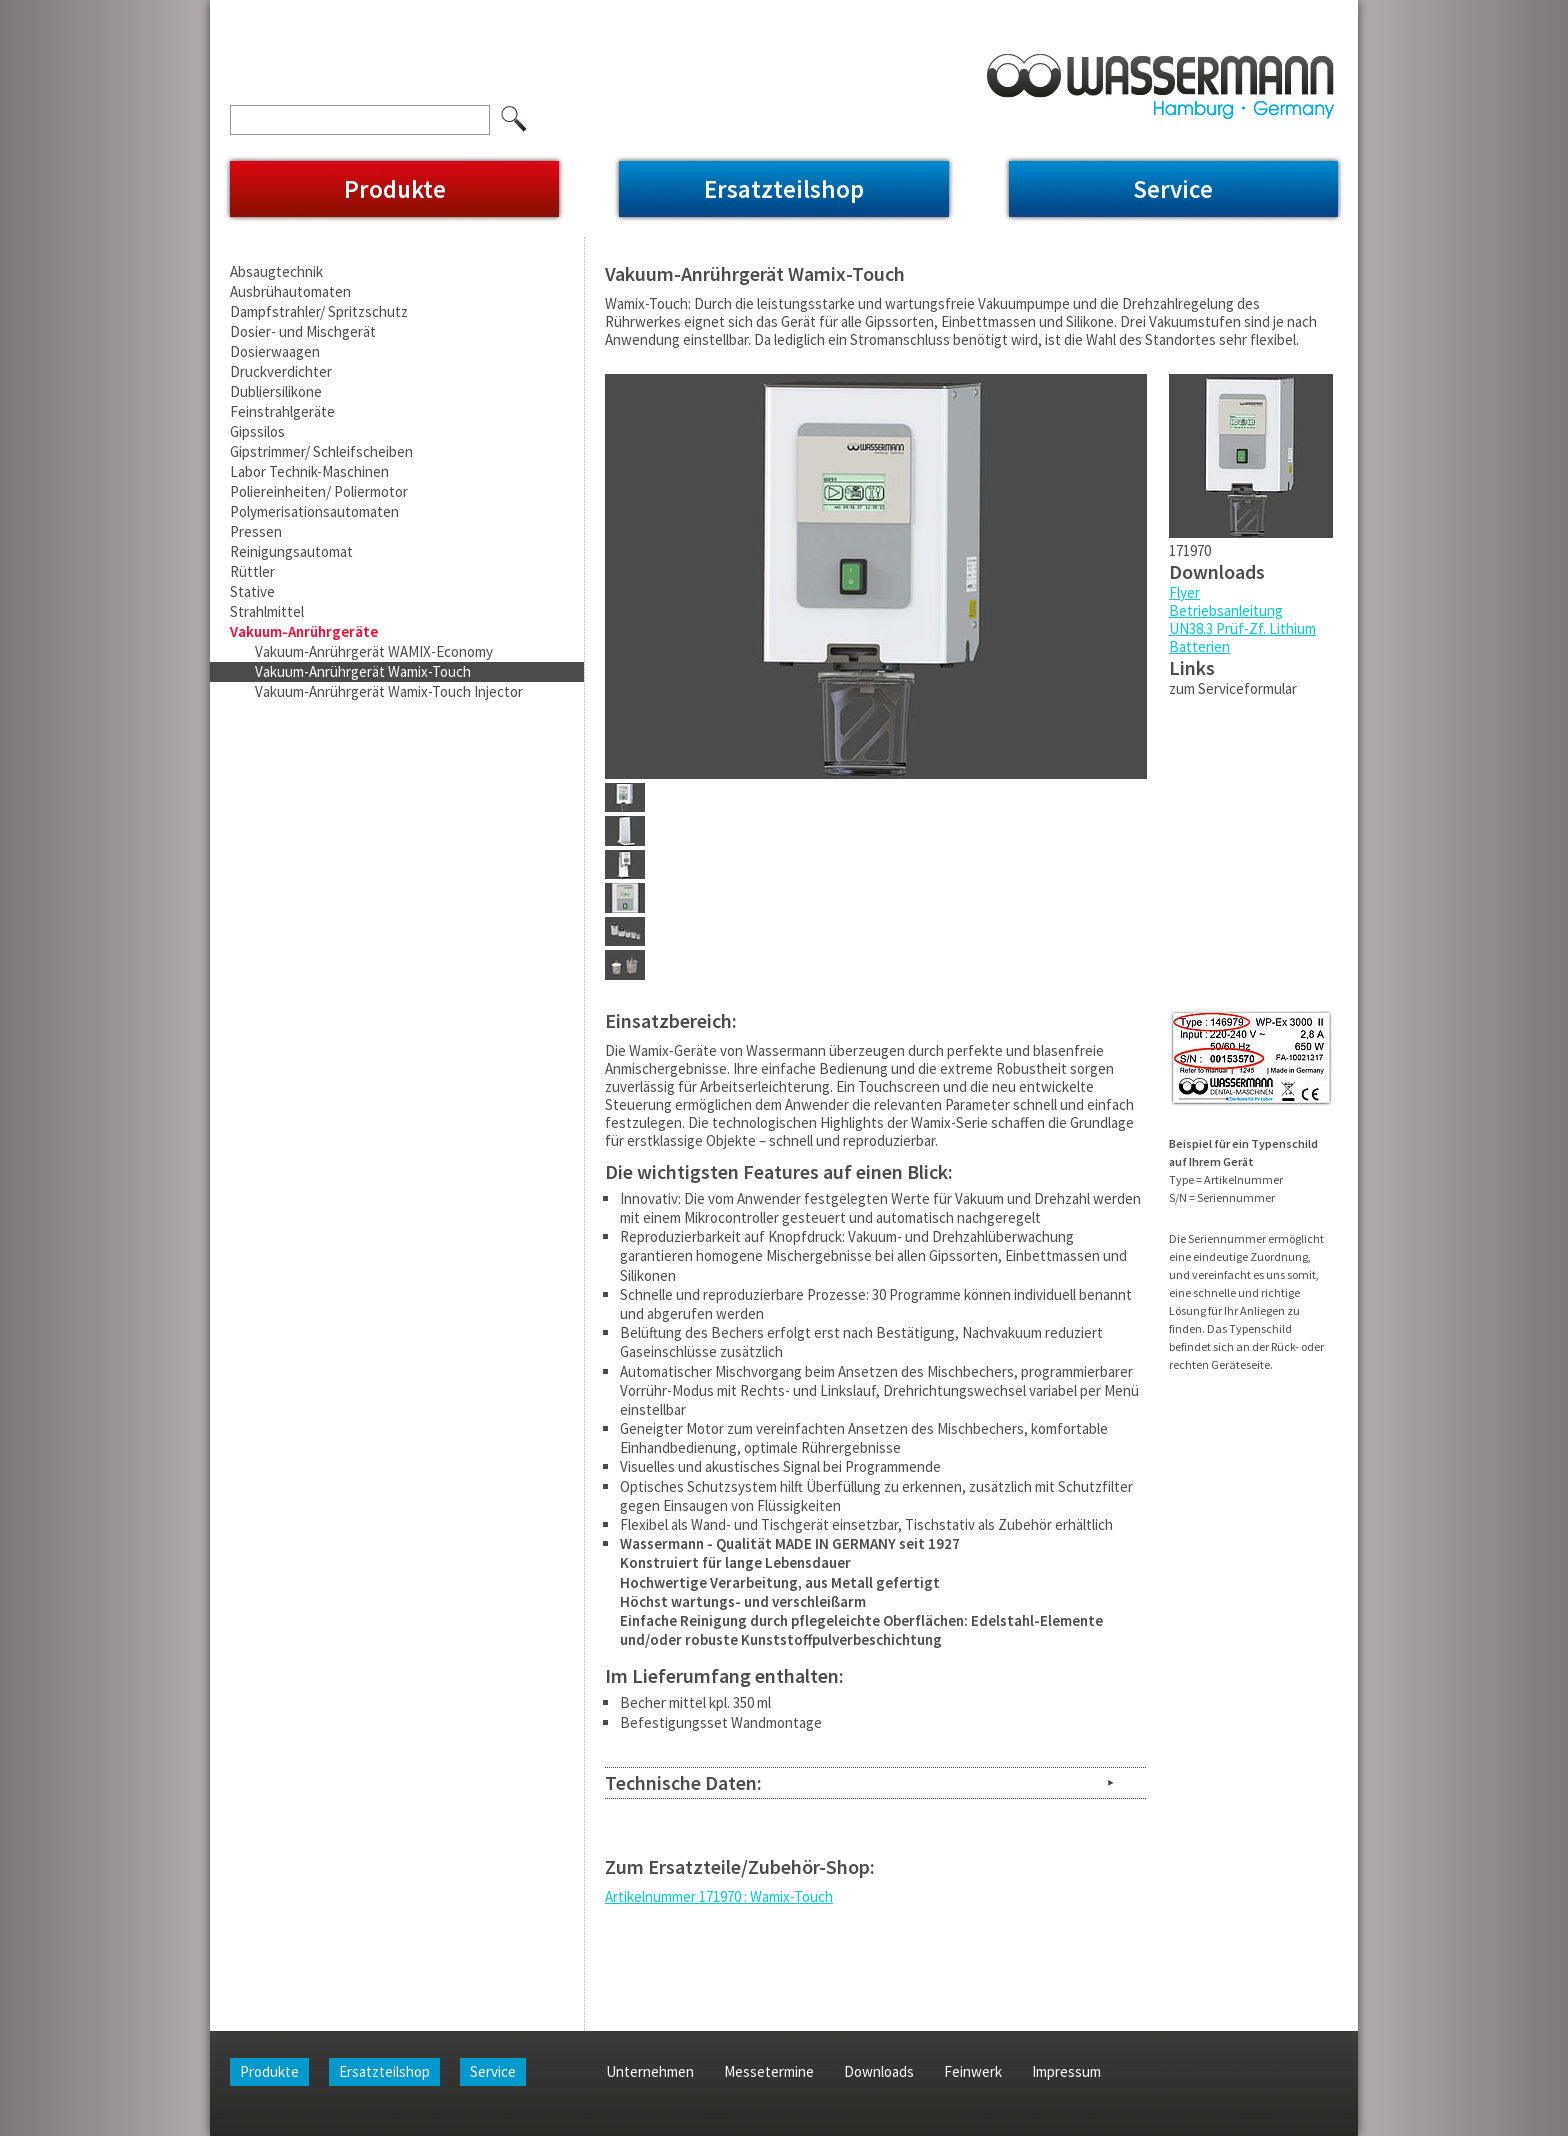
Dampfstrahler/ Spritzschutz (319, 311)
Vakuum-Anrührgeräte (304, 631)
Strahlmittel (267, 611)
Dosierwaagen (275, 351)
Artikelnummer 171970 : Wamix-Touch (719, 1896)
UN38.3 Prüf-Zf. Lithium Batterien (1242, 637)
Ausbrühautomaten (290, 291)
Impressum (707, 13)
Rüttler (252, 571)
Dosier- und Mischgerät (303, 331)
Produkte (395, 189)
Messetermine (440, 13)
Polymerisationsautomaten (314, 511)
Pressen (256, 531)
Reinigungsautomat (291, 551)
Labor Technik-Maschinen (309, 471)
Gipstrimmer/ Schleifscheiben (321, 451)
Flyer (1184, 592)
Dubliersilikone (276, 391)
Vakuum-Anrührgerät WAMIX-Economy (374, 651)
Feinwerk (624, 13)
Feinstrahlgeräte (282, 411)
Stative (252, 591)
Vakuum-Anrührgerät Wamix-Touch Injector (389, 691)
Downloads (540, 13)
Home (248, 13)
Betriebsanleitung (1226, 610)
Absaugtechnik (276, 271)
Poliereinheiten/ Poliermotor (319, 491)
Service (1173, 189)
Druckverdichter (281, 371)
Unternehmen (331, 13)
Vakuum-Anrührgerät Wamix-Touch (363, 671)
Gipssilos (257, 431)
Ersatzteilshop (784, 189)
